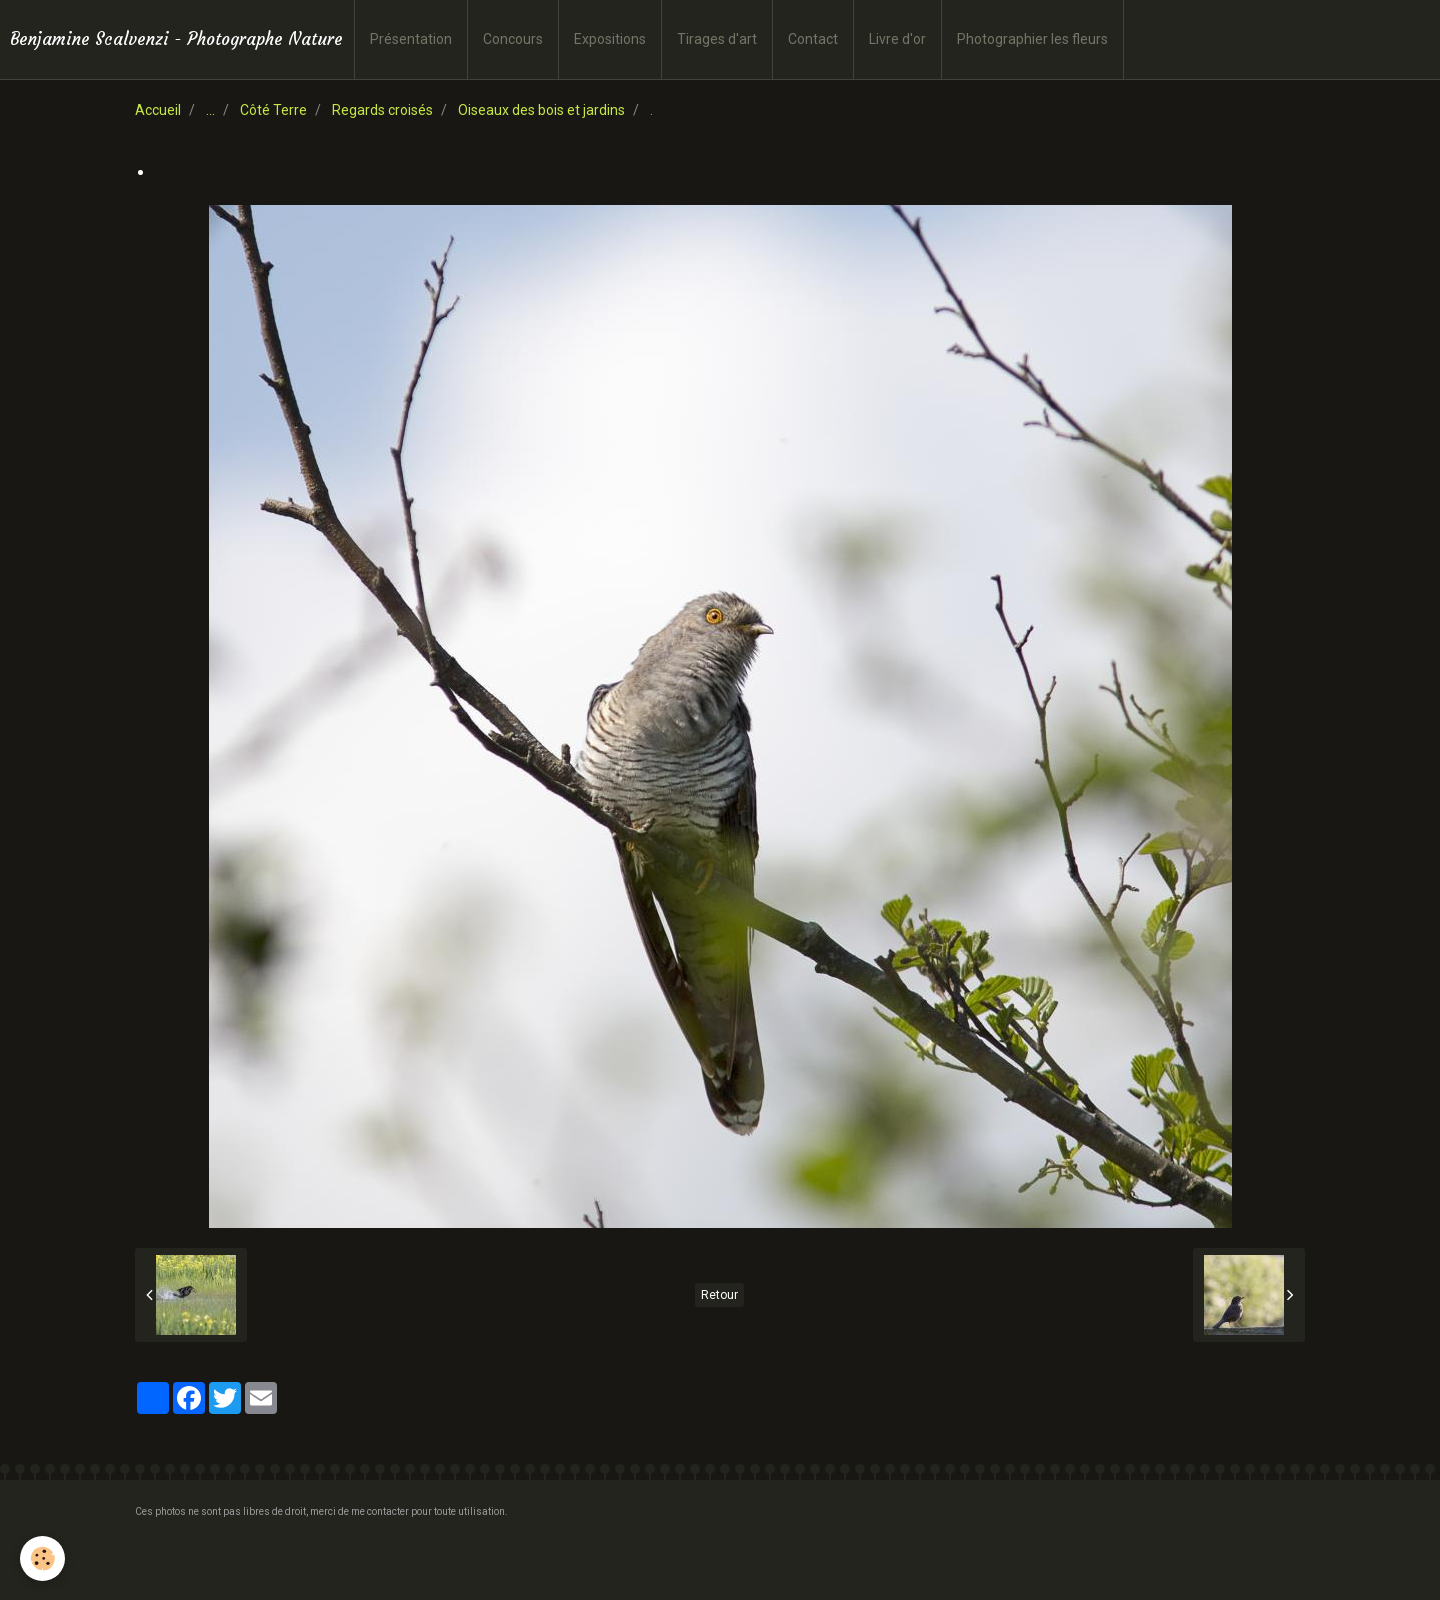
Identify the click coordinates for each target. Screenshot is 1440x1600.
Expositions (610, 39)
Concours (513, 39)
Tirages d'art (717, 39)
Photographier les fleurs (1032, 39)
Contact (813, 39)
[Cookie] (42, 1558)
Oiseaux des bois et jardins (541, 110)
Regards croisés (382, 110)
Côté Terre (273, 110)
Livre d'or (897, 39)
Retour (719, 1295)
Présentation (411, 39)
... (210, 110)
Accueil (158, 110)
